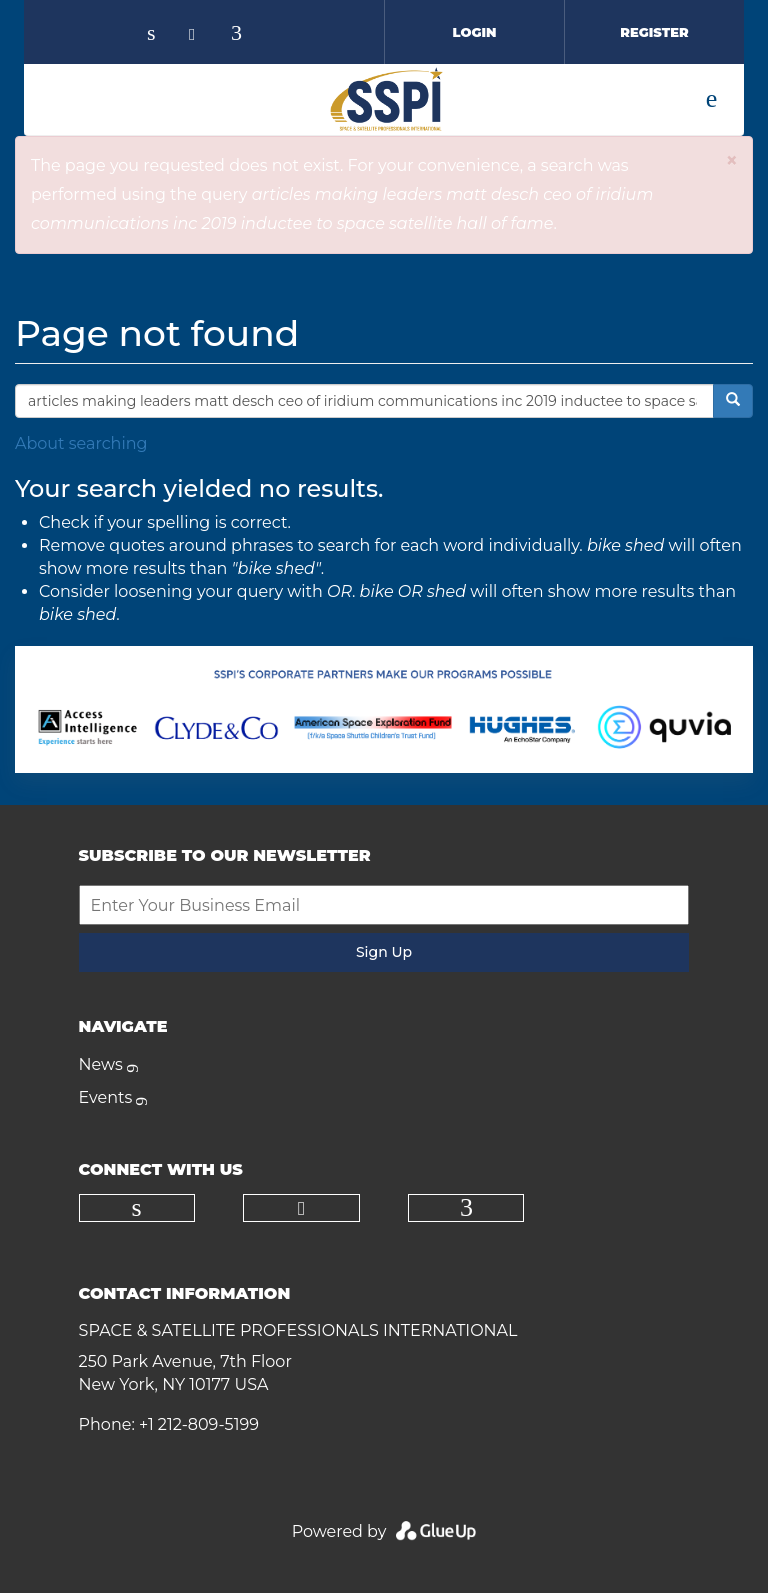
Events (106, 1097)
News (101, 1064)
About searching (81, 443)
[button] (731, 160)
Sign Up (384, 952)
